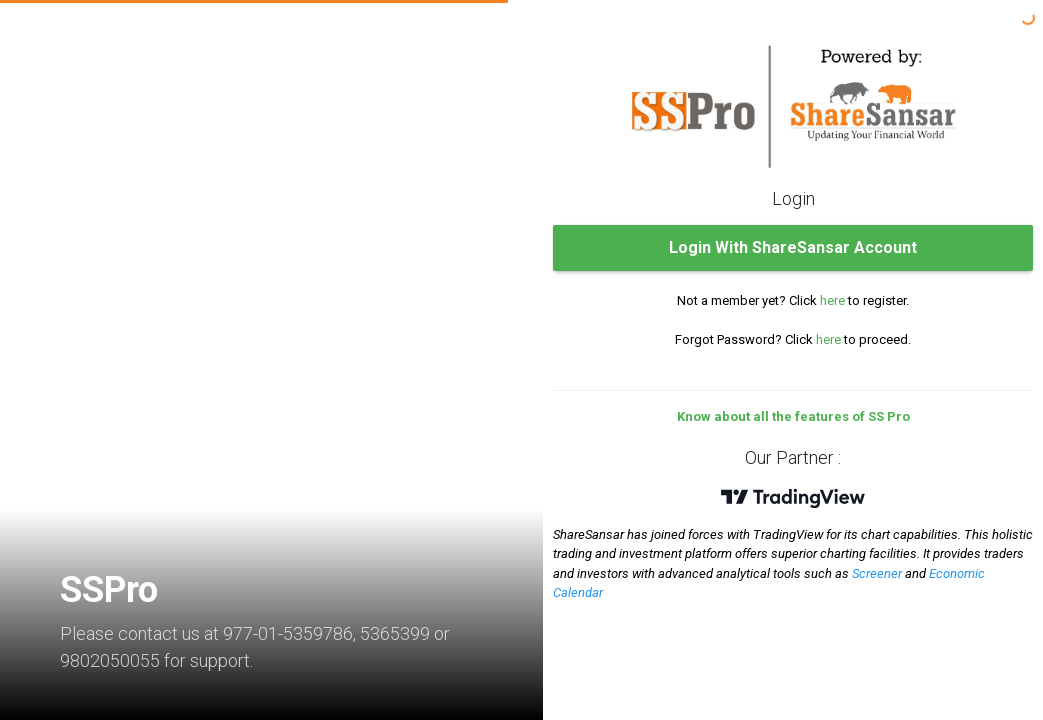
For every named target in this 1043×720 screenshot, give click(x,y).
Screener (877, 573)
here (832, 300)
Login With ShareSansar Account (793, 247)
